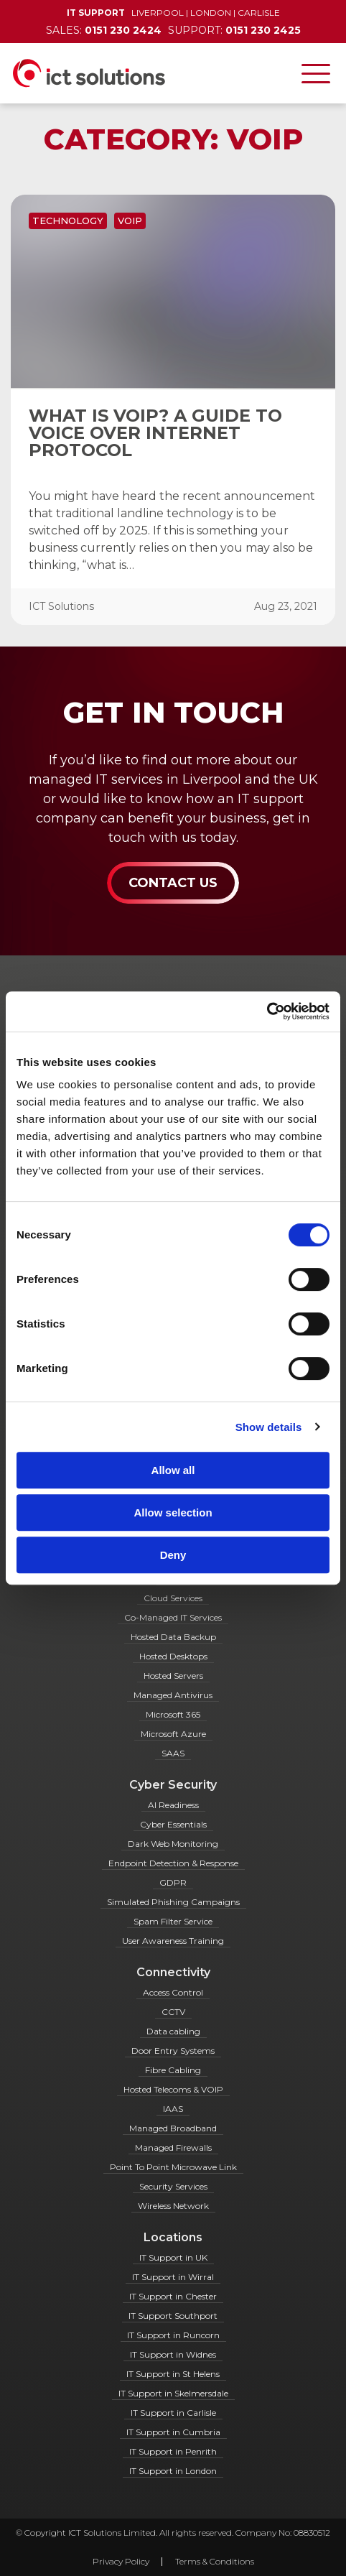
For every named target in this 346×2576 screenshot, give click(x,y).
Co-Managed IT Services (173, 1617)
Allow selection (173, 1512)
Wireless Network (173, 2205)
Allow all (173, 1470)
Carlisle (259, 12)
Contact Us (173, 883)
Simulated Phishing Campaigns (173, 1901)
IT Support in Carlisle (173, 2412)
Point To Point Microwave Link (173, 2167)
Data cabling (173, 2031)
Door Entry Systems (173, 2050)
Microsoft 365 (173, 1714)
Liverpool (157, 12)
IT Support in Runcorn (173, 2335)
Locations (173, 2237)
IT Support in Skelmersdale (173, 2393)
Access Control (173, 1992)
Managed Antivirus (173, 1695)
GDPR (173, 1882)
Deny (173, 1555)
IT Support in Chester (173, 2296)
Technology (67, 220)
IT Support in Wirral (173, 2276)
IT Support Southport (173, 2315)
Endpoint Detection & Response (173, 1863)
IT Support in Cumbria (173, 2432)
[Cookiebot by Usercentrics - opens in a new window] (266, 1011)
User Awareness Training (173, 1940)
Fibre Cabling (173, 2070)
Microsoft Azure (173, 1733)
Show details (268, 1427)
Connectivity (173, 1972)
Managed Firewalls (173, 2147)
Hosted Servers (173, 1675)
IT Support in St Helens (173, 2373)
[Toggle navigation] (316, 73)
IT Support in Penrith (173, 2451)
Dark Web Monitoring (173, 1843)
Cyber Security (173, 1785)
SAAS (173, 1753)
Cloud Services (173, 1598)
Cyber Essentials (173, 1824)
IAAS (173, 2108)
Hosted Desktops (173, 1656)
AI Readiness (173, 1804)
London (210, 12)
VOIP (130, 220)
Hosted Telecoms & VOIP (173, 2089)
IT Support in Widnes (173, 2354)
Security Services (173, 2186)
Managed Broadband (173, 2128)
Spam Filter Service (173, 1921)
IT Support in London (173, 2470)
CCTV (173, 2011)
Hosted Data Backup (173, 1636)
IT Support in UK (173, 2257)
